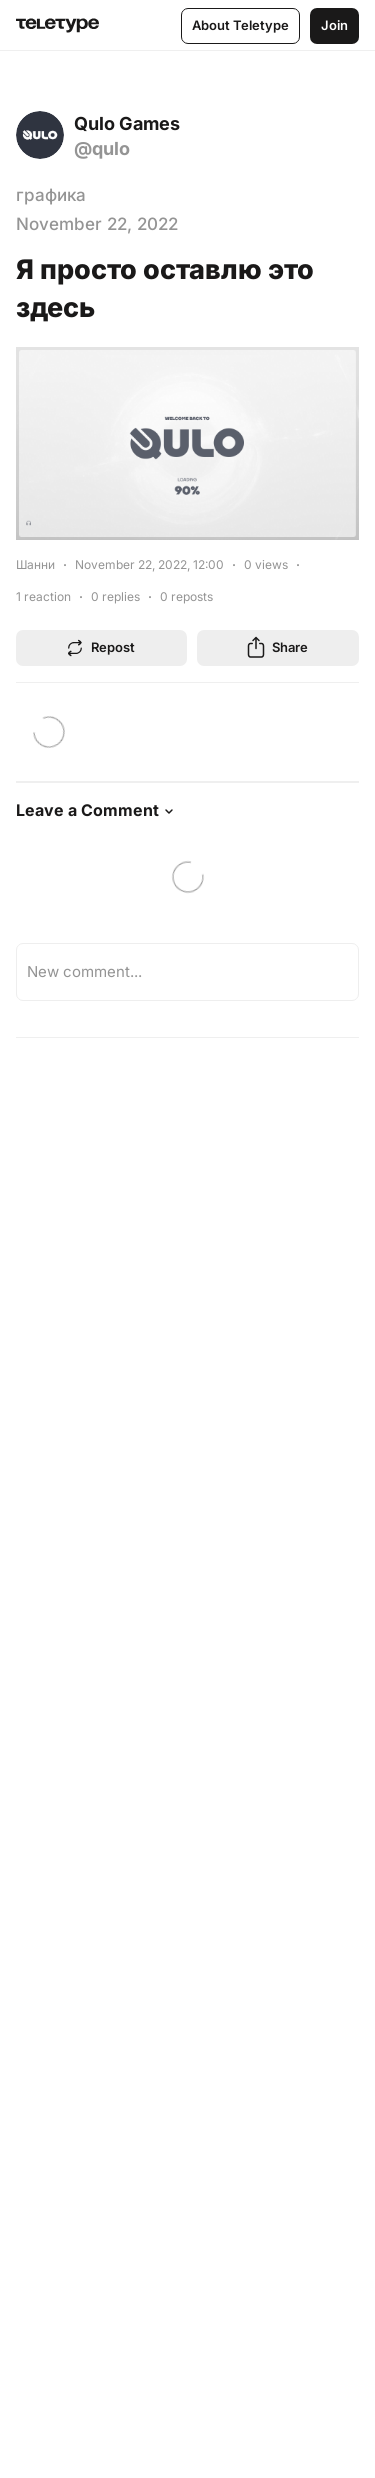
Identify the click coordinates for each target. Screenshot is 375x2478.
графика (51, 195)
